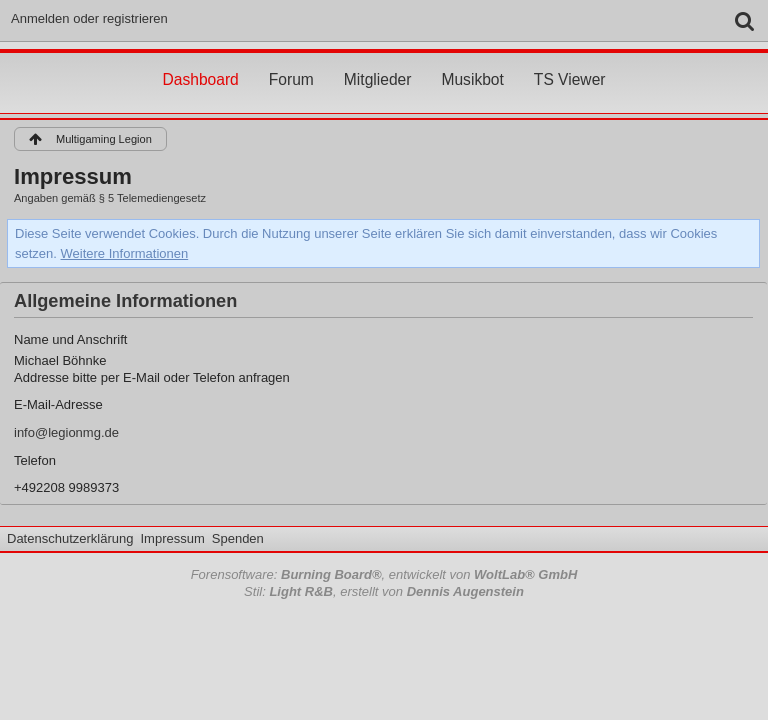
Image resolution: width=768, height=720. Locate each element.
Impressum (172, 538)
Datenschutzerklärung (70, 538)
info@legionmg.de (66, 432)
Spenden (238, 538)
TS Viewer (570, 61)
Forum (291, 61)
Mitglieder (378, 61)
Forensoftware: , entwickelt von (384, 574)
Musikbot (472, 61)
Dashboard (200, 61)
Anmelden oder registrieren (89, 18)
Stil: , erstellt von (384, 591)
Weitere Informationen (125, 253)
